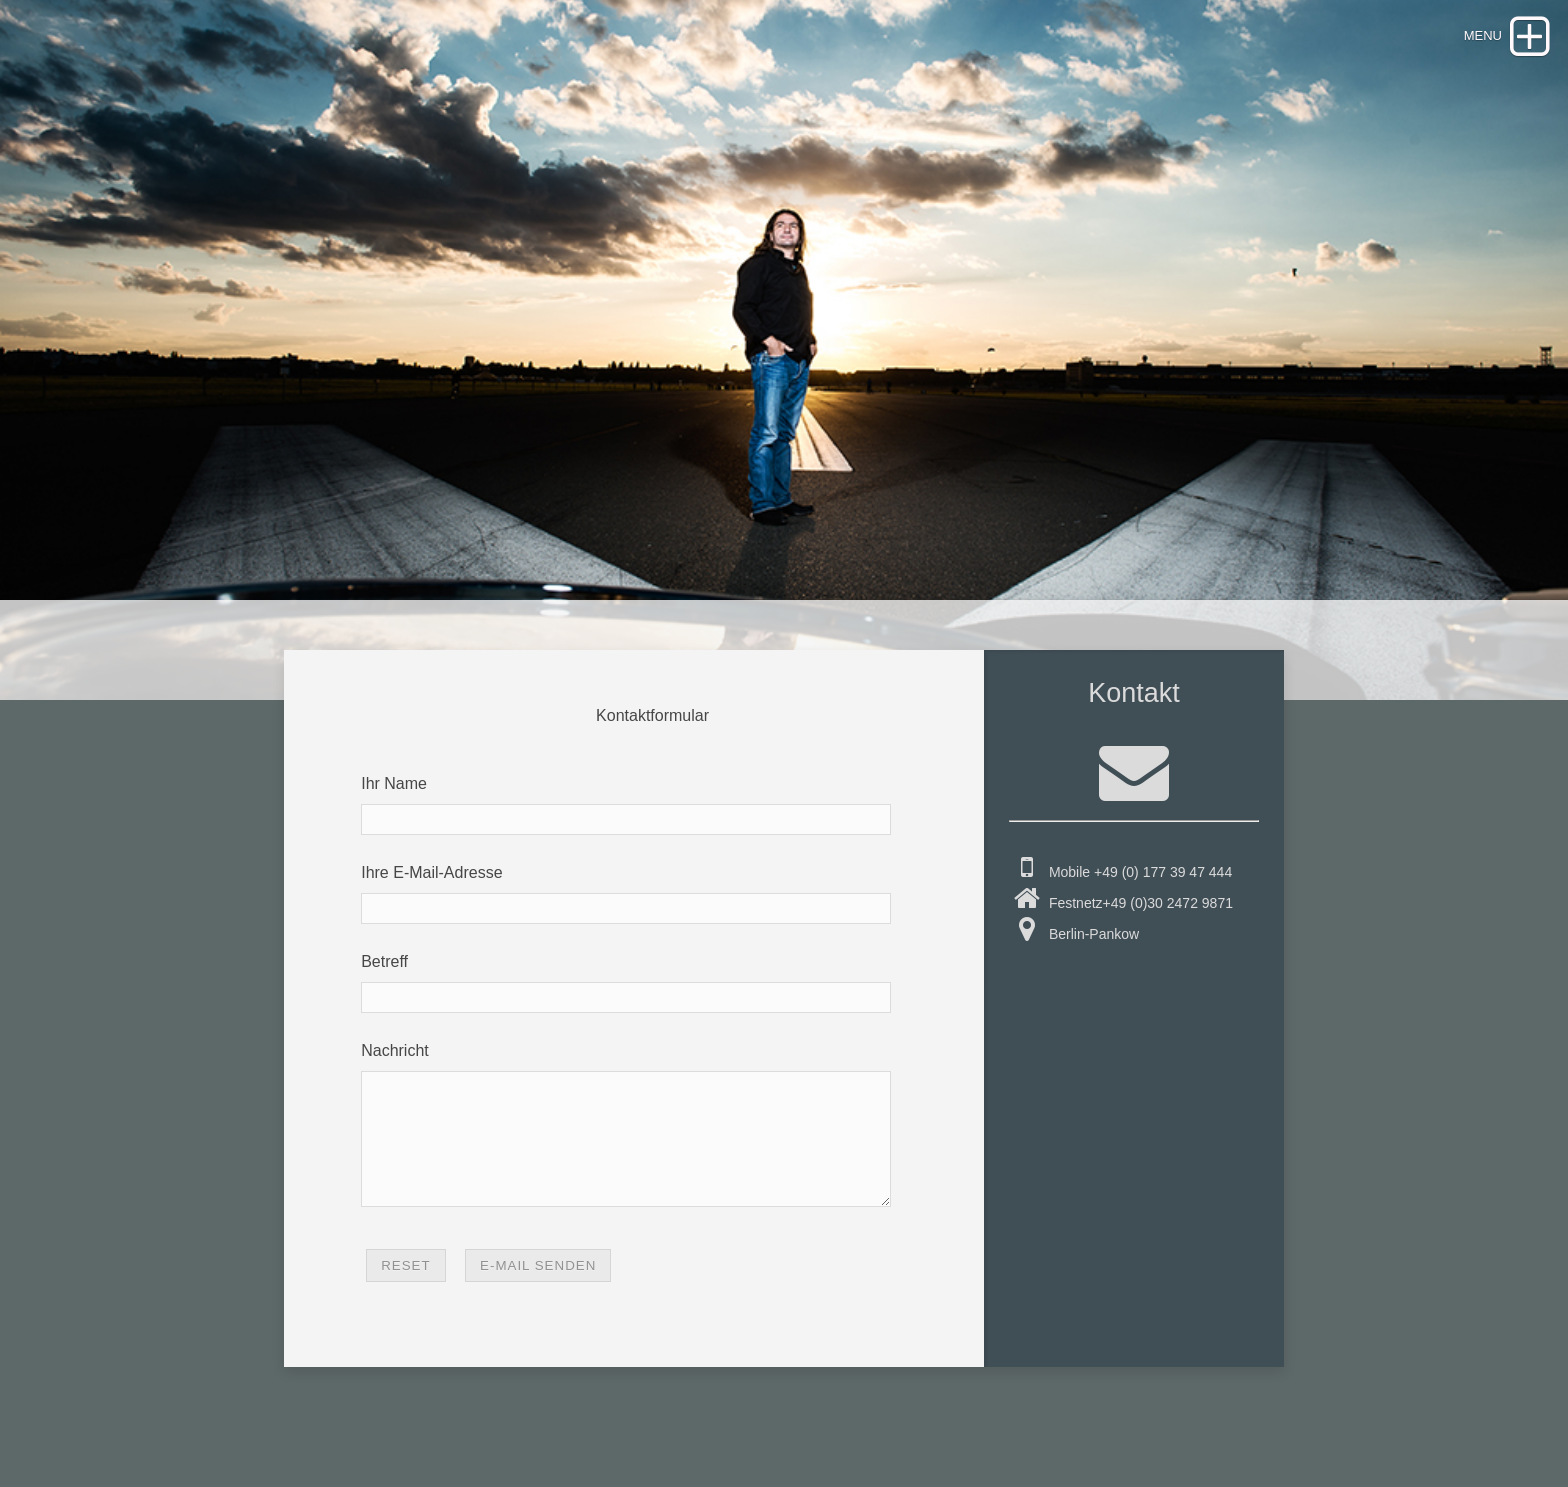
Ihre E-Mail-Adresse (431, 872)
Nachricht (395, 1050)
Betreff (384, 961)
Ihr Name (394, 783)
